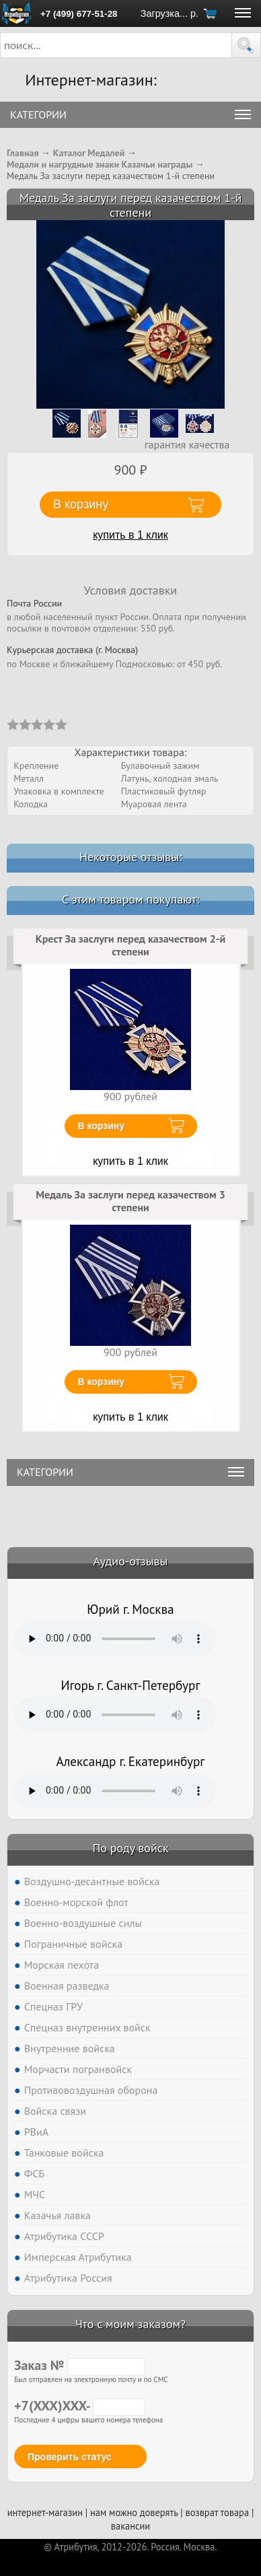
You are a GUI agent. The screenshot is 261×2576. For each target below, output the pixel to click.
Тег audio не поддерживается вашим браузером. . (115, 1639)
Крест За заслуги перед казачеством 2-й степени (130, 945)
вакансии (130, 2525)
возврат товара (217, 2512)
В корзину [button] (80, 504)
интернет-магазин (45, 2512)
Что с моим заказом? (130, 2324)
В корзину (101, 1125)
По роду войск (130, 1848)
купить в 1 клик (130, 535)
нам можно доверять (134, 2512)
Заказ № (79, 2365)
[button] (246, 45)
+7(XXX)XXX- (79, 2405)
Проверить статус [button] (70, 2456)
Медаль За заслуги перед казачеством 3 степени (130, 1201)
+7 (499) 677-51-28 (78, 14)
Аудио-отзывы (131, 1561)
